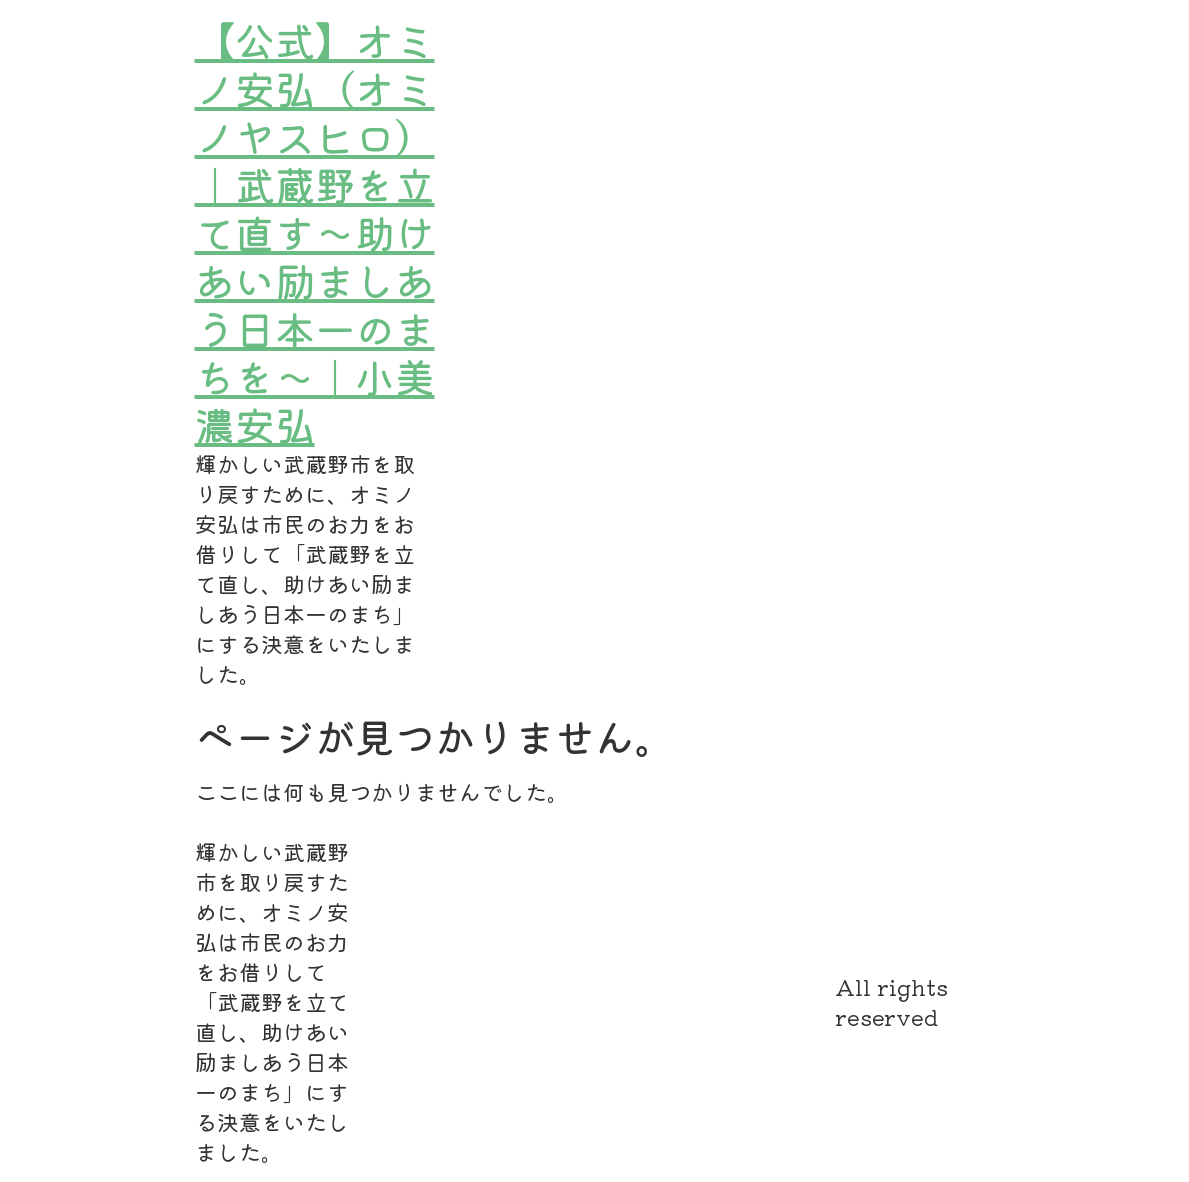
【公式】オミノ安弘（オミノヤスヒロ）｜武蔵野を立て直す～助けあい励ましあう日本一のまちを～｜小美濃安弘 (315, 232)
